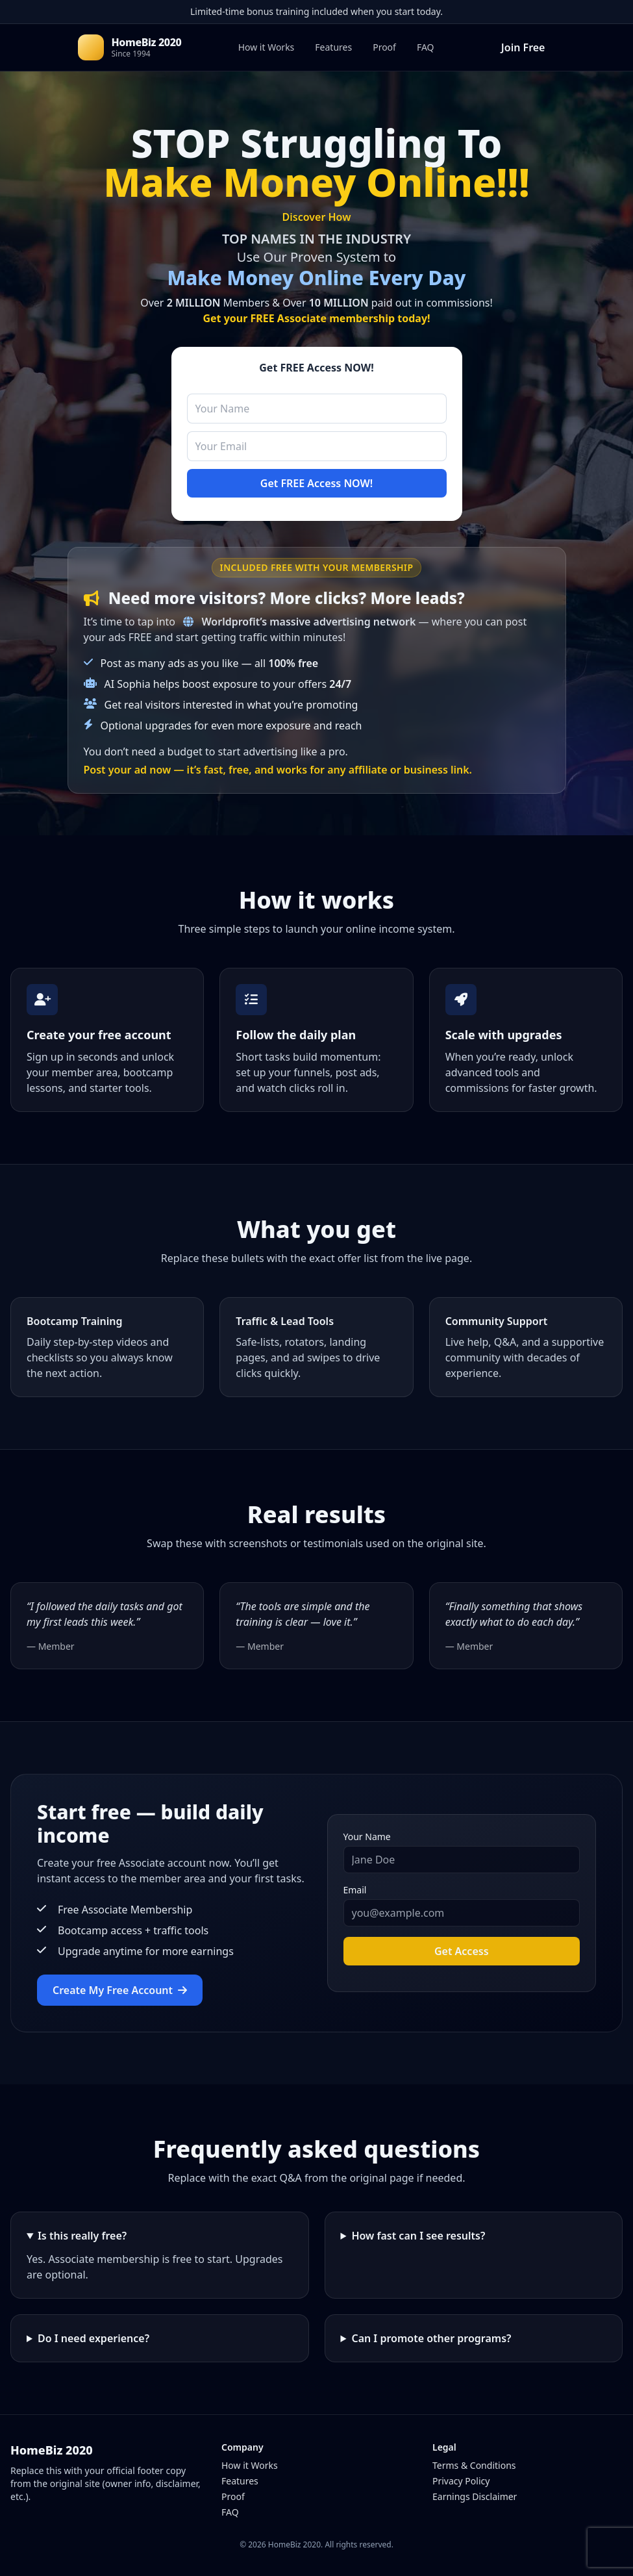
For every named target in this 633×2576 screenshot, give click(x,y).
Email (355, 1890)
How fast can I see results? (418, 2236)
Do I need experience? (93, 2338)
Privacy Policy (461, 2481)
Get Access (461, 1951)
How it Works (266, 47)
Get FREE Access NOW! (316, 483)
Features (333, 47)
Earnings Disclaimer (474, 2496)
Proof (384, 47)
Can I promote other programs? (431, 2338)
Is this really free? (82, 2236)
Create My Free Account (120, 1990)
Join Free (523, 47)
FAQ (425, 47)
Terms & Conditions (474, 2465)
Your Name (367, 1836)
